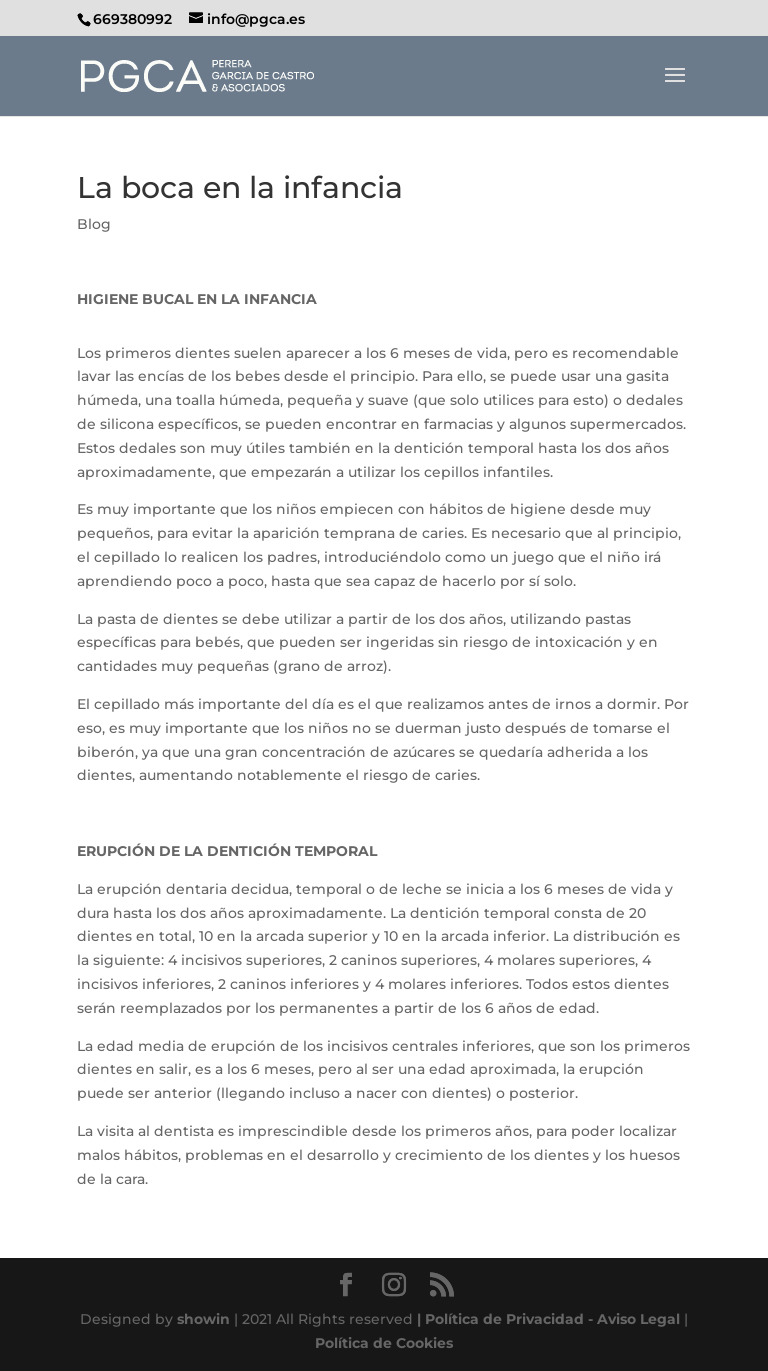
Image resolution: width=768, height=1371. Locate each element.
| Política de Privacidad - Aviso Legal (548, 1319)
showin (203, 1319)
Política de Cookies (384, 1343)
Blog (94, 224)
